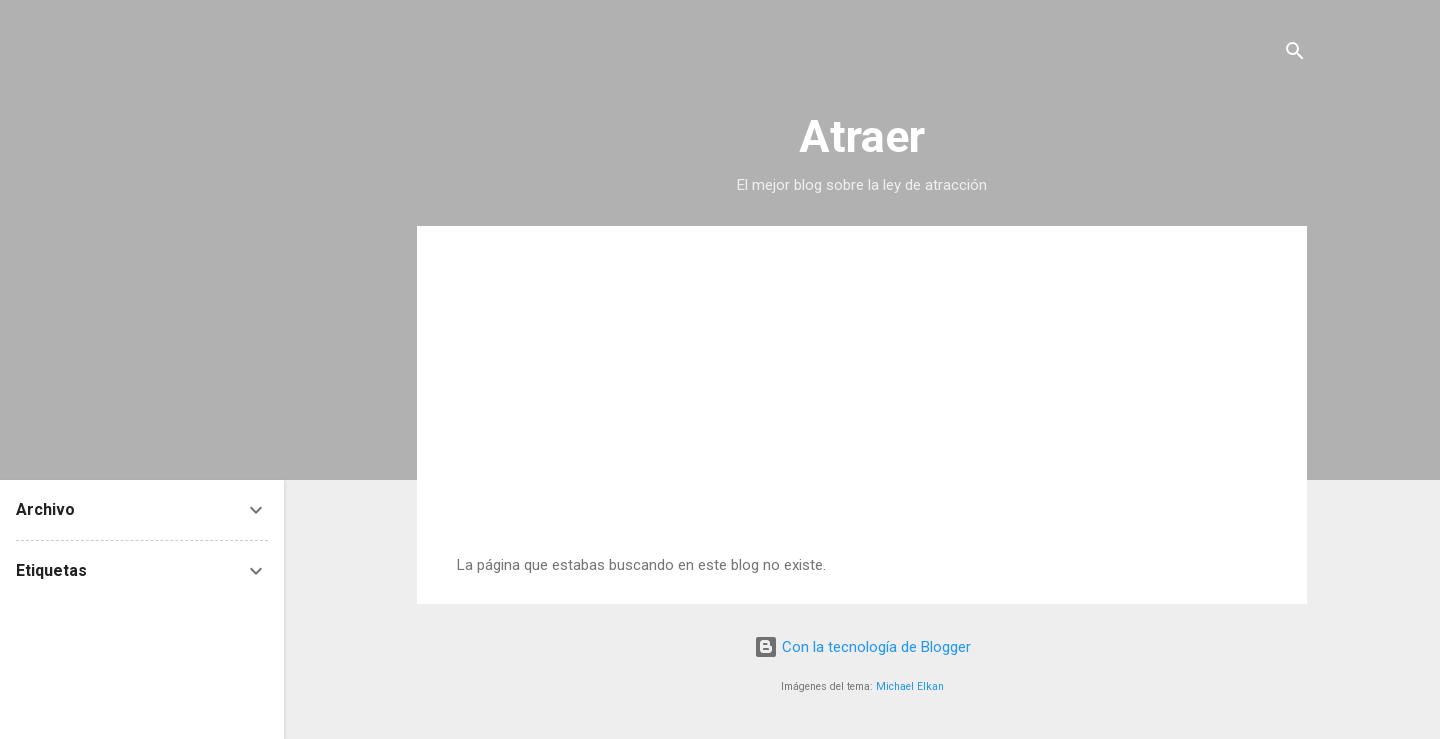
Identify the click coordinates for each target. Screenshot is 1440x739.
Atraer (862, 136)
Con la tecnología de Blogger (862, 647)
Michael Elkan (910, 686)
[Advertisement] (862, 406)
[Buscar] (1295, 54)
